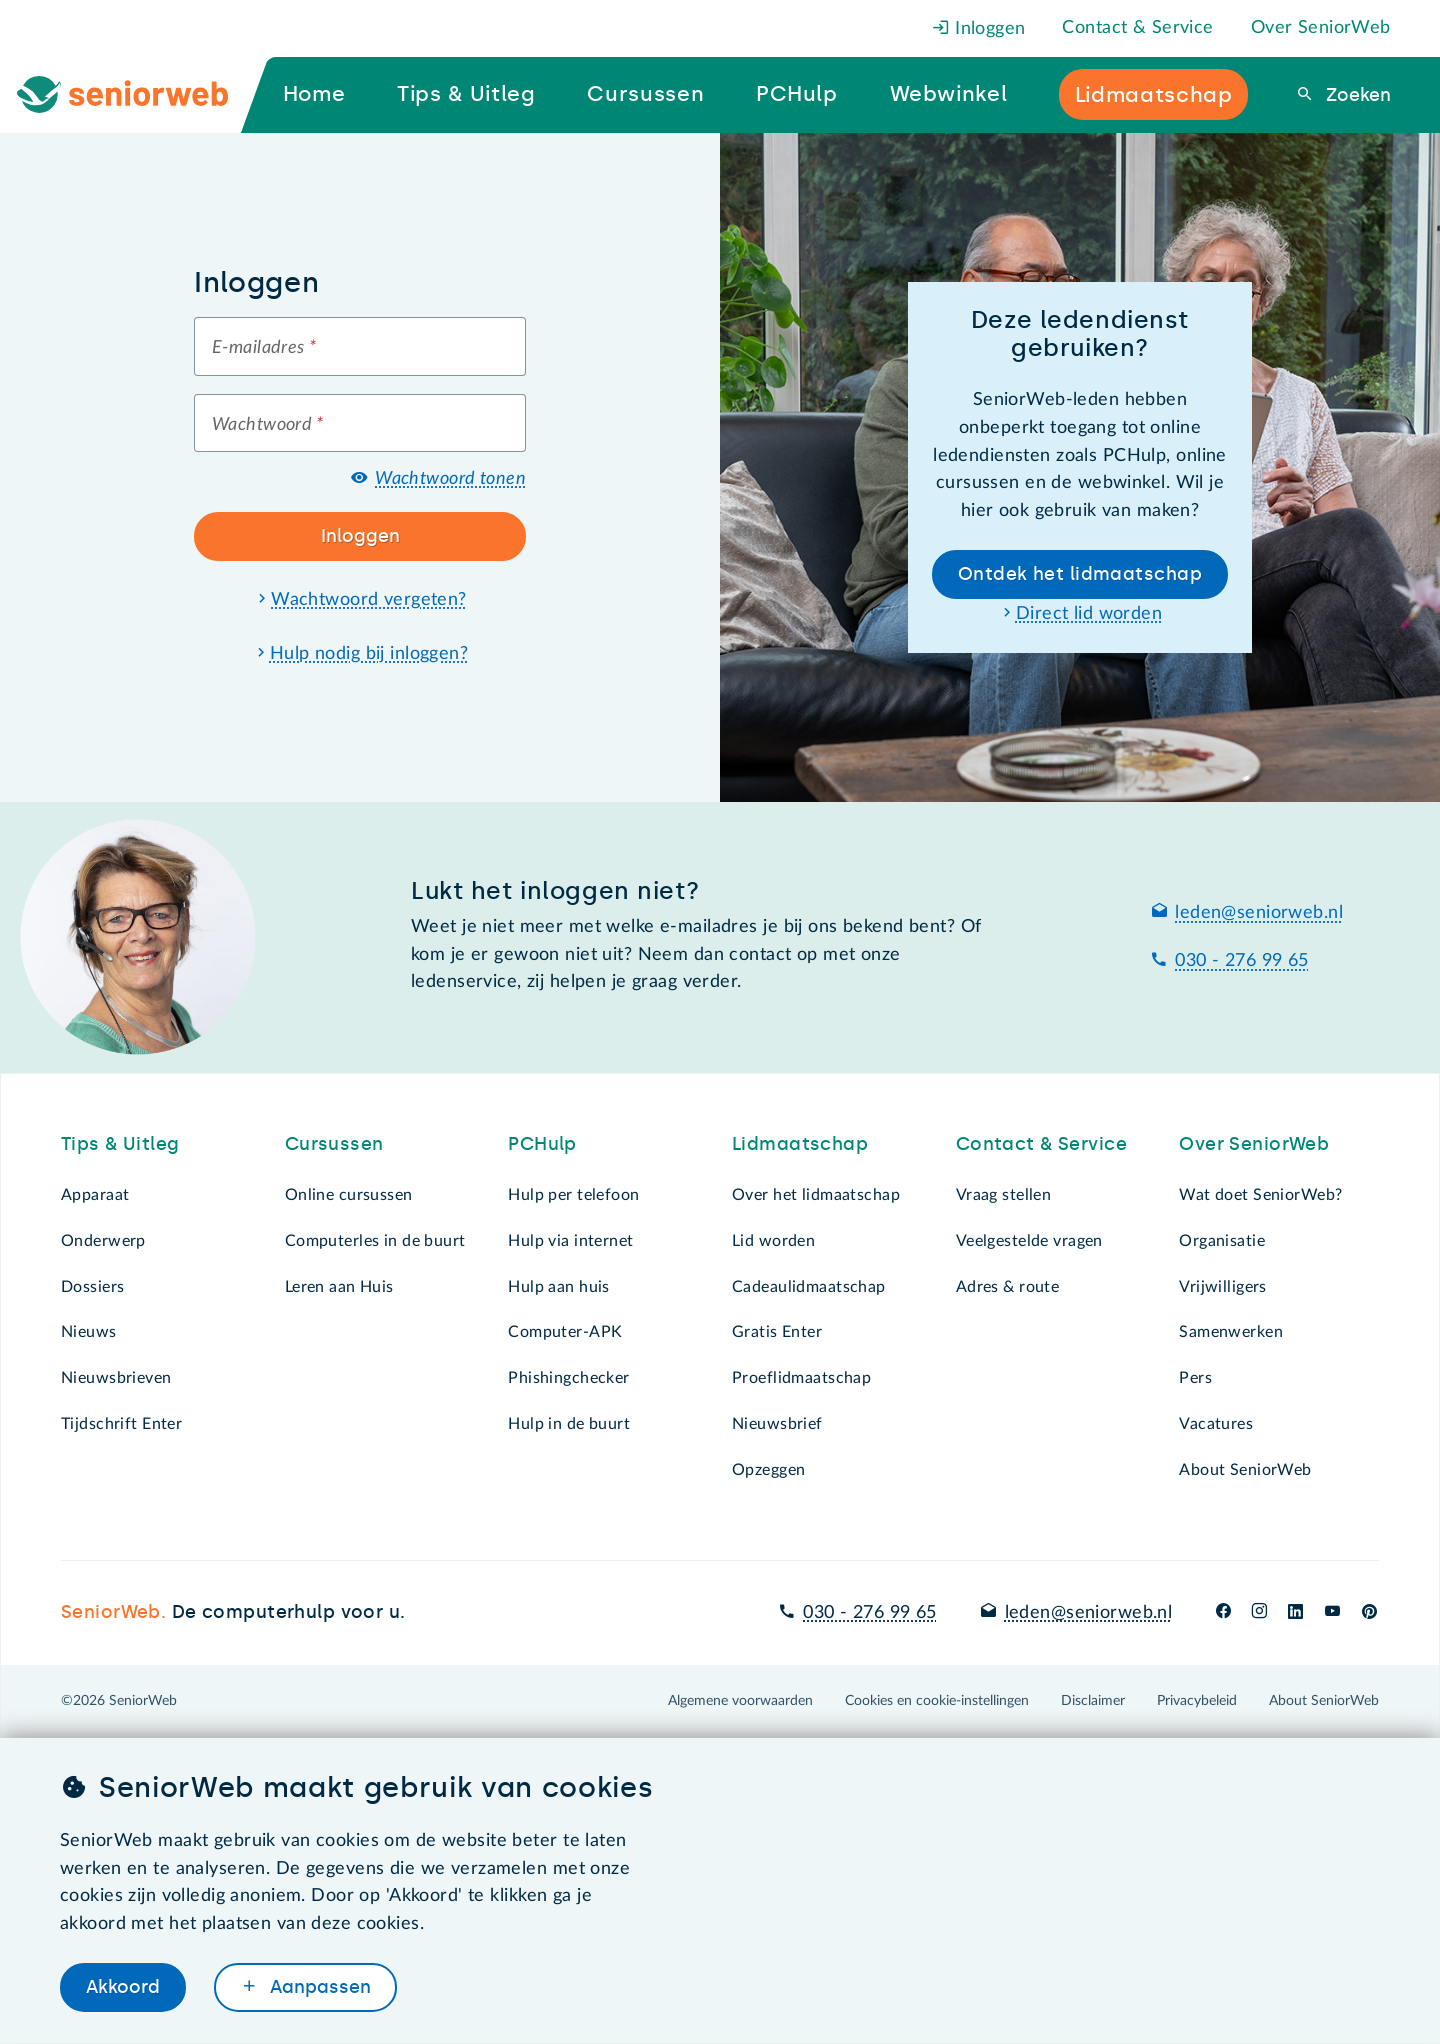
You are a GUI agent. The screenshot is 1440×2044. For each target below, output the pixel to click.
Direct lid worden (1089, 614)
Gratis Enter (777, 1332)
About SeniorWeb (1245, 1470)
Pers (1195, 1378)
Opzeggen (768, 1470)
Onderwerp (103, 1241)
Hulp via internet (570, 1241)
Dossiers (92, 1287)
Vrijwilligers (1223, 1287)
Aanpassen (318, 1987)
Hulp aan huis (559, 1287)
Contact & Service (1137, 28)
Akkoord (123, 1987)
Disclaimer (1093, 1701)
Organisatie (1222, 1241)
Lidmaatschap (800, 1144)
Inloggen (979, 29)
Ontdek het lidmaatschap (1080, 574)
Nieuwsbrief (777, 1424)
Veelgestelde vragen (1029, 1241)
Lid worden (773, 1241)
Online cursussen (349, 1195)
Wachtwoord (268, 425)
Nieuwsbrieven (116, 1378)
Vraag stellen (1004, 1195)
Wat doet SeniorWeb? (1260, 1195)
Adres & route (1008, 1287)
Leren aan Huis (339, 1287)
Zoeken (1356, 95)
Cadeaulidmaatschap (809, 1287)
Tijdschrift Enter (121, 1424)
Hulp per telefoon (573, 1195)
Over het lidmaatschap (816, 1195)
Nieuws (89, 1332)
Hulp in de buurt (569, 1424)
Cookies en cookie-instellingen (937, 1701)
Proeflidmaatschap (801, 1378)
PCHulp (542, 1144)
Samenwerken (1231, 1332)
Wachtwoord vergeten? (369, 600)
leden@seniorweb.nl (1259, 913)
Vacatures (1216, 1424)
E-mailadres (264, 348)
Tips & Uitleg (120, 1144)
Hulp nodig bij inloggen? (369, 654)
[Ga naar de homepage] (139, 95)
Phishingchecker (568, 1378)
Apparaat (95, 1195)
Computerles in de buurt (375, 1241)
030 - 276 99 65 (1241, 961)
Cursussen (334, 1144)
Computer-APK (565, 1332)
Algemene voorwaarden (740, 1701)
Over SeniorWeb (1321, 28)
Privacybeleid (1197, 1701)
